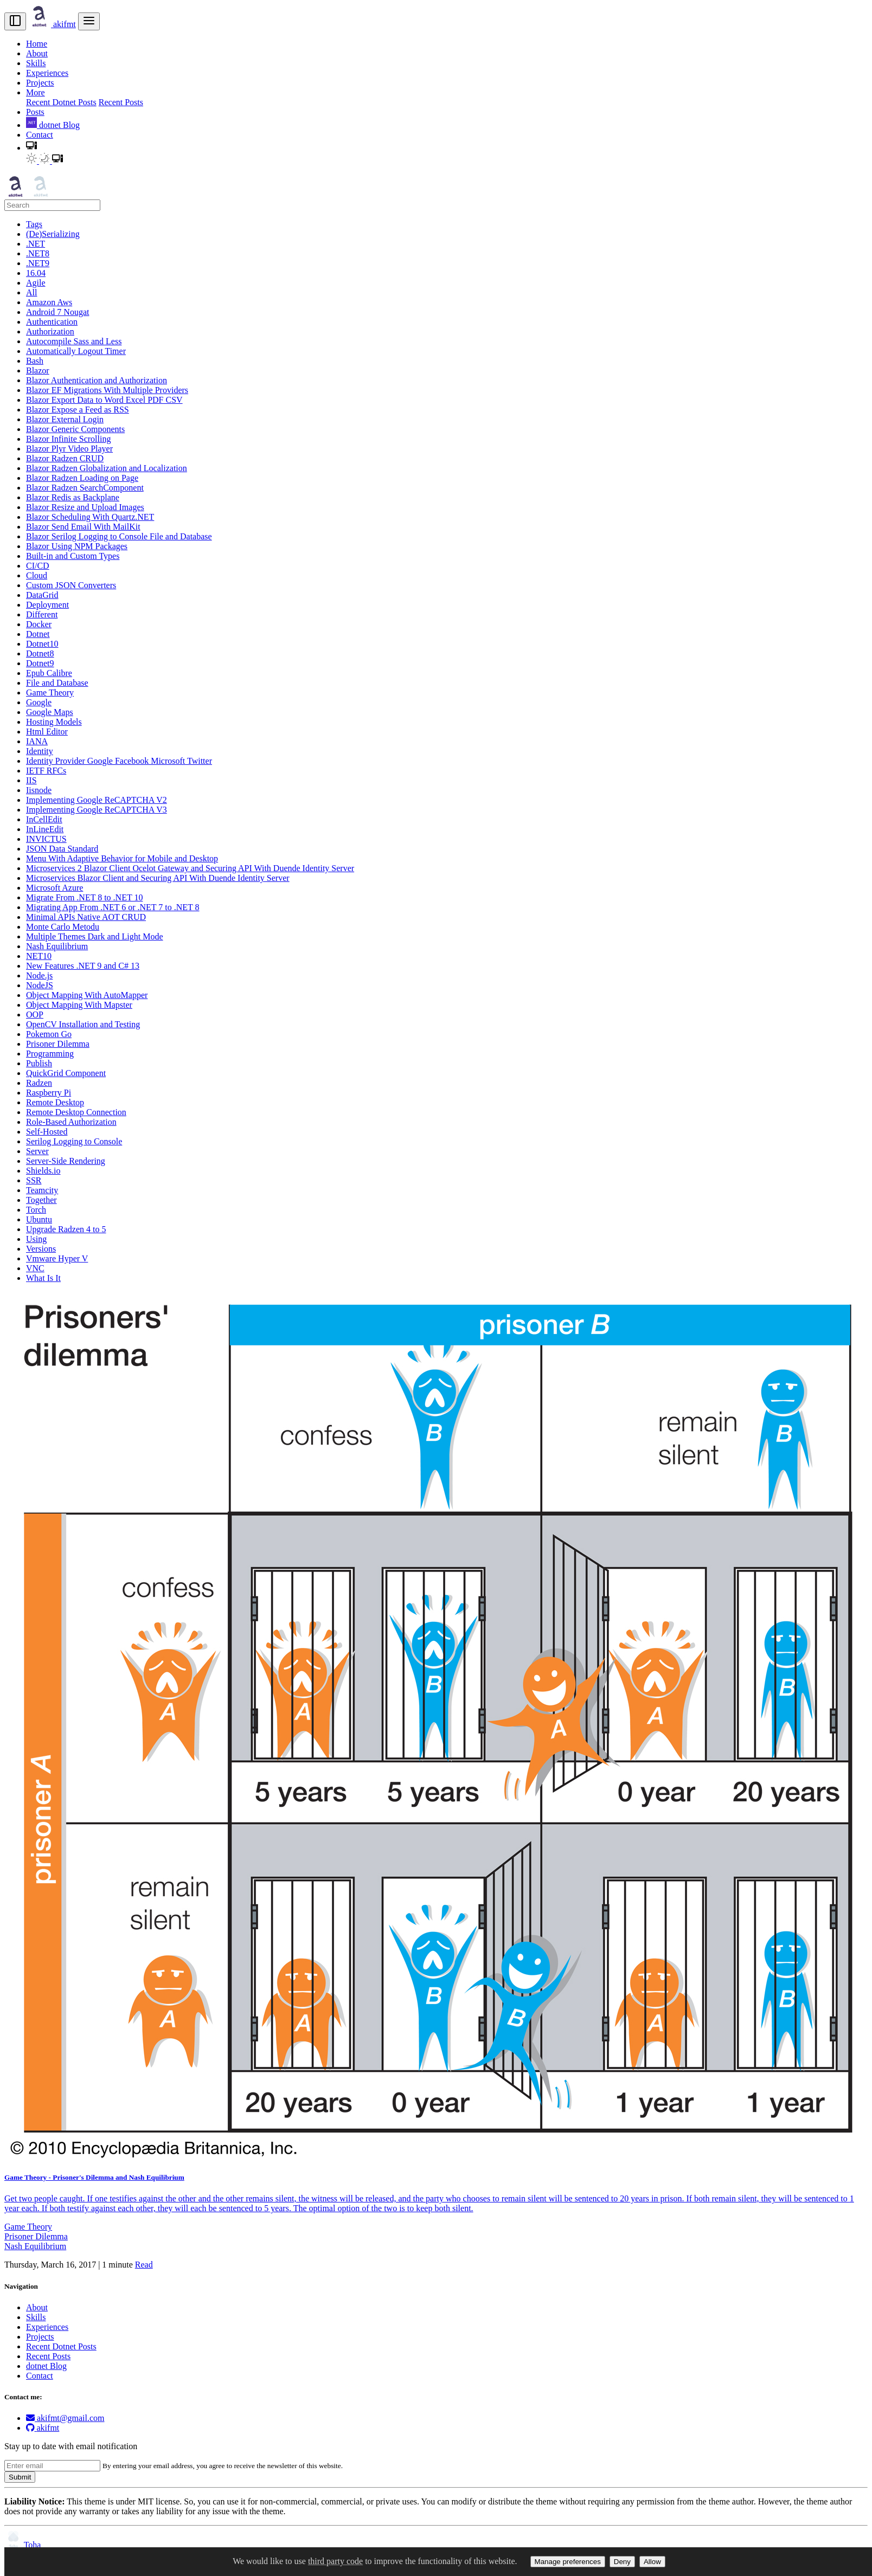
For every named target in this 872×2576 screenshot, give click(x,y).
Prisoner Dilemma (36, 2236)
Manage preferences (568, 2562)
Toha (22, 2544)
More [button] (35, 92)
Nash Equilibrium (35, 2246)
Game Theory (28, 2226)
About (37, 53)
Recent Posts (121, 102)
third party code (335, 2561)
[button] (31, 147)
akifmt (52, 24)
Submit (20, 2477)
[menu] (89, 21)
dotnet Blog (53, 125)
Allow (652, 2562)
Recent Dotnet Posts (61, 102)
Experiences (47, 73)
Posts (35, 112)
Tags (34, 224)
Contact (39, 134)
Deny (622, 2562)
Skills (36, 63)
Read (144, 2264)
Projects (40, 82)
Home (36, 43)
